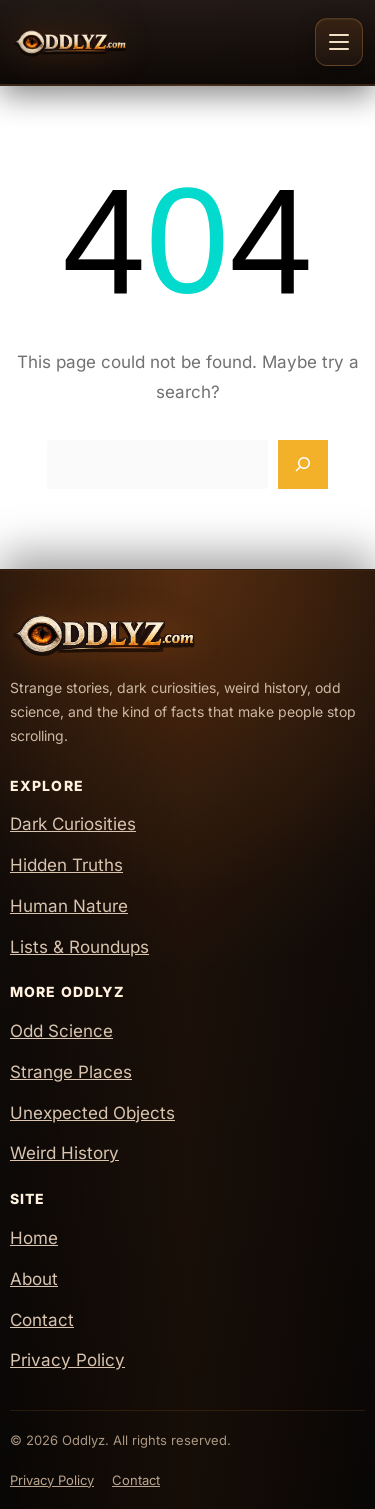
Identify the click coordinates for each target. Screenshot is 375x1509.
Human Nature (69, 906)
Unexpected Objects (92, 1113)
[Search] (303, 465)
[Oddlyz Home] (106, 42)
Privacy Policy (67, 1360)
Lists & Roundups (79, 947)
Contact (42, 1320)
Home (34, 1238)
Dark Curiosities (73, 824)
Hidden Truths (66, 865)
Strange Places (71, 1072)
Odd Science (61, 1031)
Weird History (64, 1153)
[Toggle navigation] (339, 42)
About (34, 1279)
